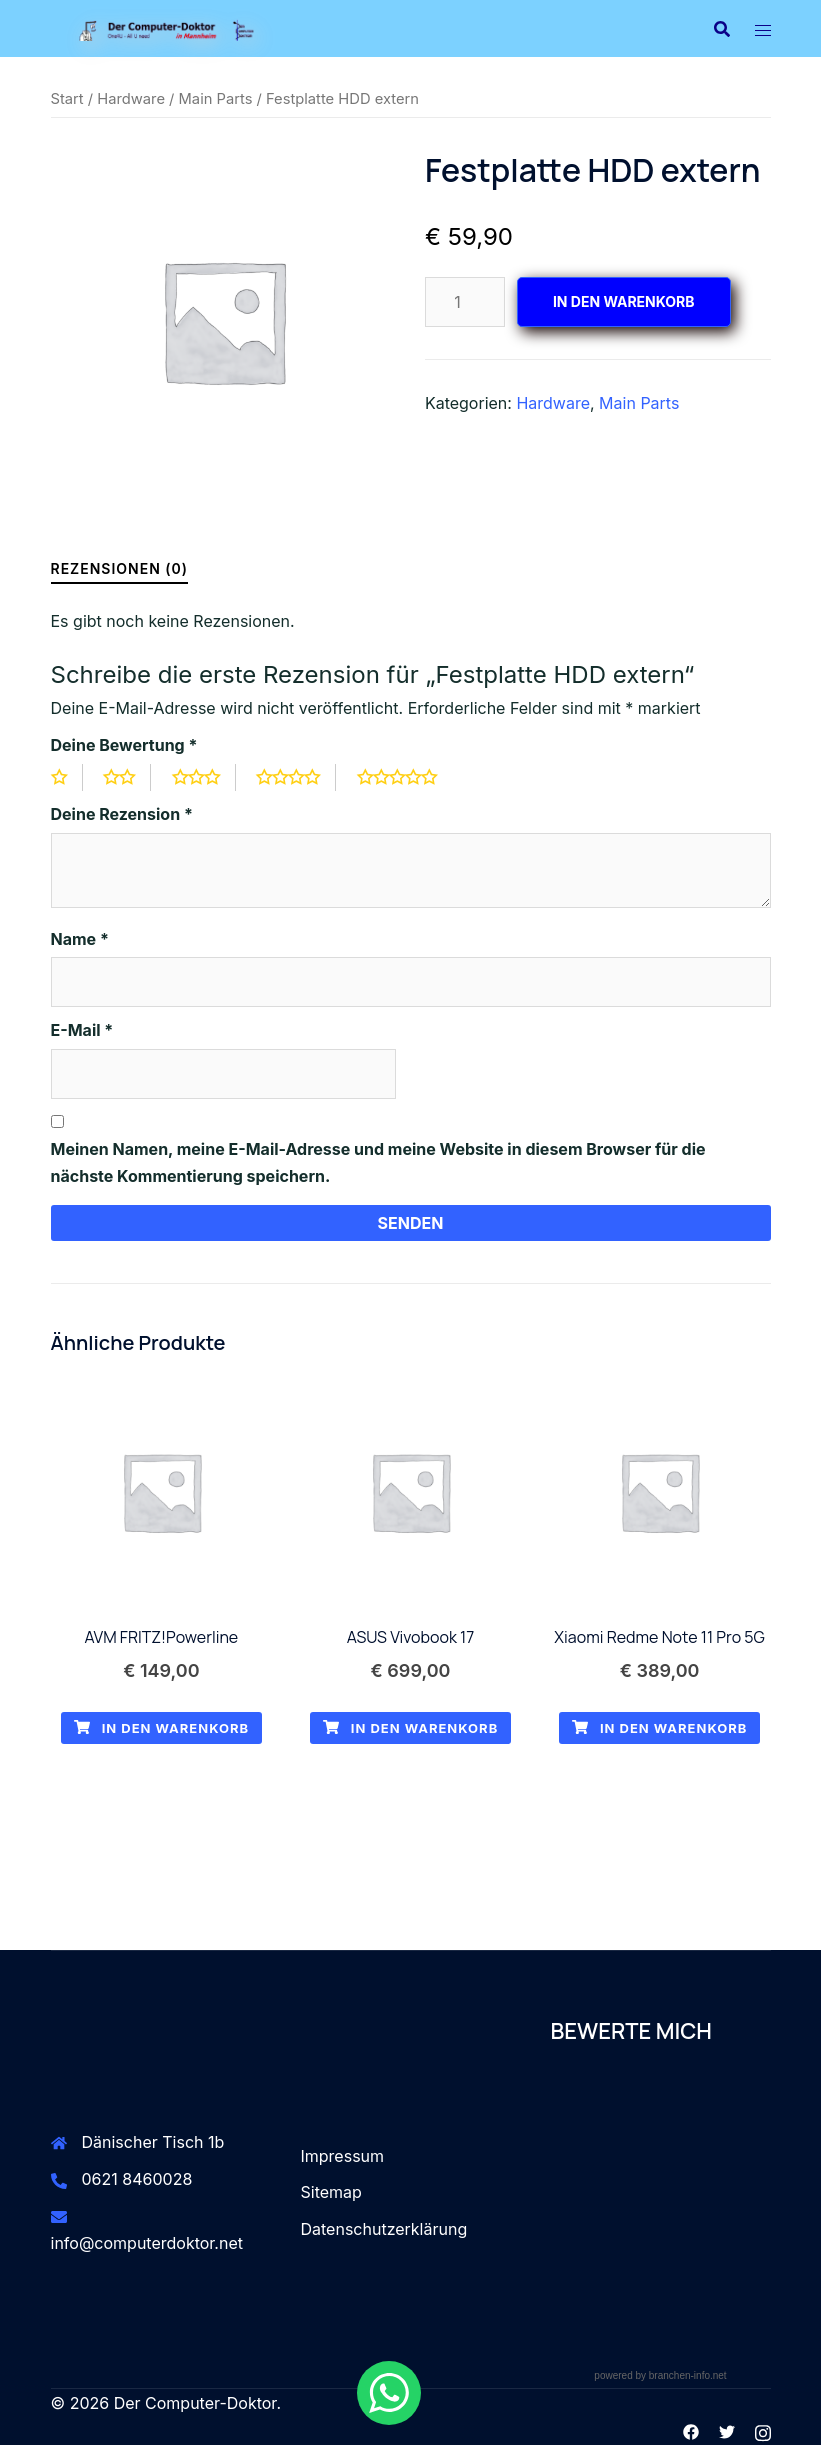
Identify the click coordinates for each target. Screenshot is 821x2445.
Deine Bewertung (124, 745)
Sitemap (331, 2192)
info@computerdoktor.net (147, 2243)
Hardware (131, 99)
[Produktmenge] (465, 302)
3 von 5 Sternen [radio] (204, 777)
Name (80, 939)
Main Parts (216, 99)
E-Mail (82, 1030)
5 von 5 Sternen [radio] (405, 777)
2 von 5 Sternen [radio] (127, 777)
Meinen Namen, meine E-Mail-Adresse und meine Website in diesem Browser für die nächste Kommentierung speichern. (378, 1162)
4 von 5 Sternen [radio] (296, 777)
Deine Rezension (122, 814)
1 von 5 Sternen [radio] (67, 777)
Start (67, 99)
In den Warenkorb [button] (162, 1728)
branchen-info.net (688, 2375)
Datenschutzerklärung (384, 2229)
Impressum (343, 2156)
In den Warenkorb (624, 301)
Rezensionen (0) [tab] (120, 568)
